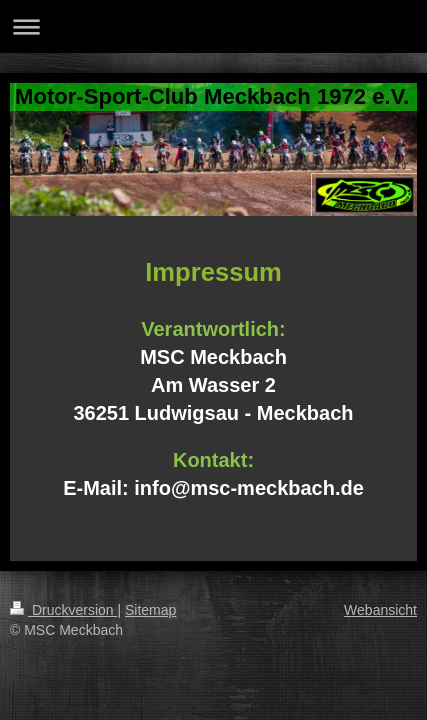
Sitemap (150, 610)
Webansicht (380, 610)
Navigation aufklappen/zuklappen (213, 26)
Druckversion (63, 610)
